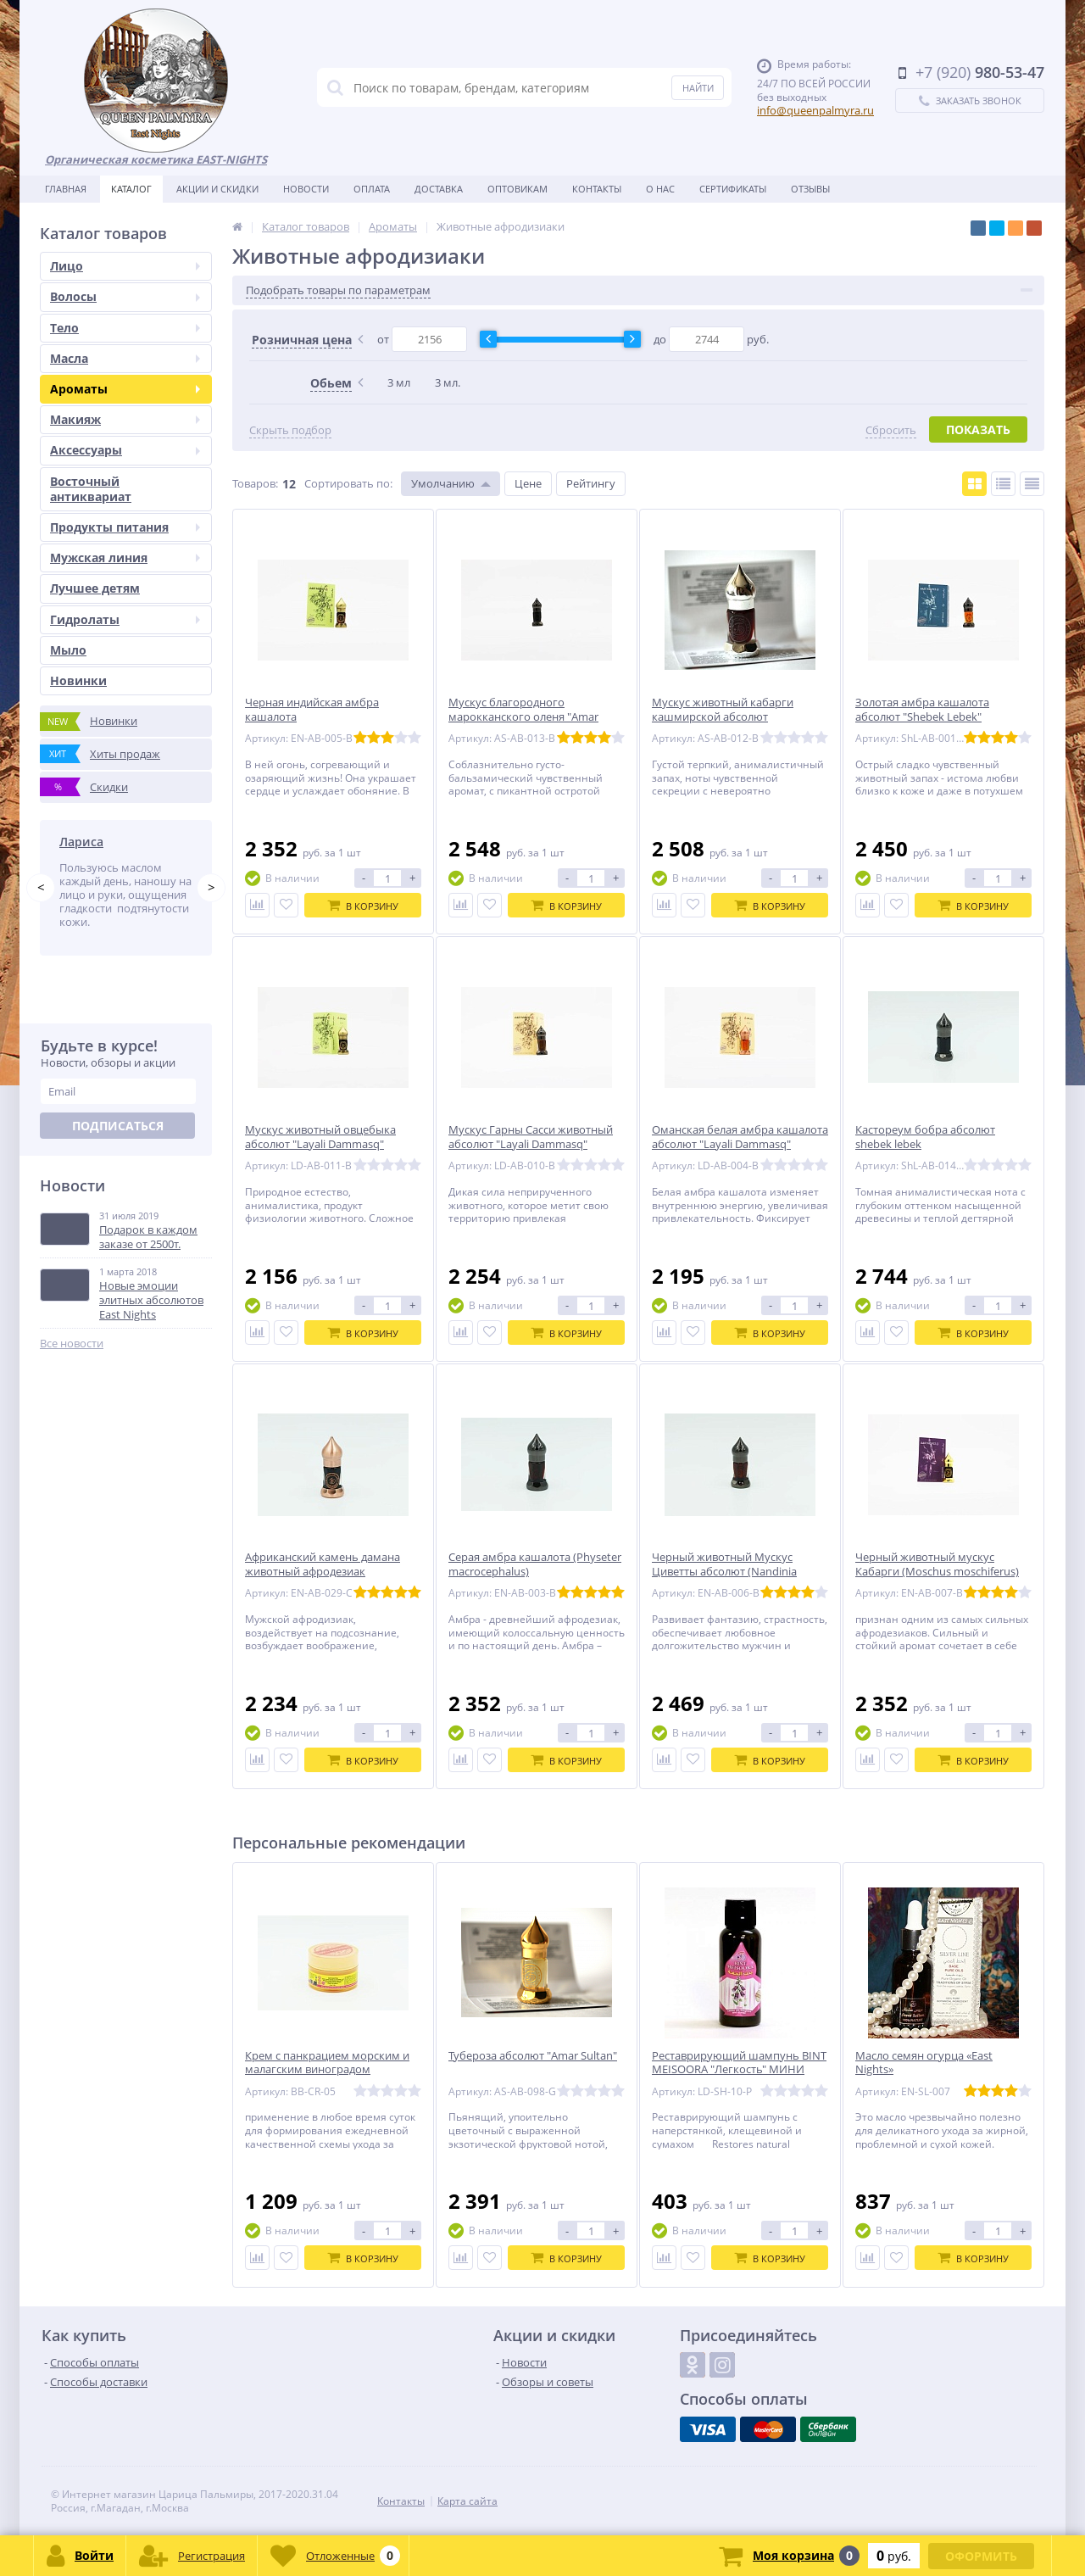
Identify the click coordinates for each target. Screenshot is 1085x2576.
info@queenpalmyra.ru (815, 110)
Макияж (125, 419)
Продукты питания (125, 527)
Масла (125, 358)
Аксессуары (125, 450)
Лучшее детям (95, 588)
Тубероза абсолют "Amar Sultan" (532, 2056)
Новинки (78, 680)
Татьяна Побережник (123, 842)
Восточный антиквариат (90, 489)
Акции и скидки (217, 188)
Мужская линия (125, 557)
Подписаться (118, 1151)
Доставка (439, 188)
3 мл (398, 382)
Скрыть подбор (290, 430)
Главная (65, 188)
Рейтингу (590, 483)
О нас (660, 188)
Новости (306, 188)
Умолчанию (443, 483)
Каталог (131, 188)
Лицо (125, 266)
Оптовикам (517, 188)
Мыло (68, 650)
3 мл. (447, 382)
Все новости (71, 1368)
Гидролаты (125, 619)
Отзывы (810, 188)
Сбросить (890, 430)
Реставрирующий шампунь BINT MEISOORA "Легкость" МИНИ (739, 2063)
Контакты (596, 188)
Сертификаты (732, 188)
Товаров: (255, 483)
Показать (978, 429)
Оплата (371, 188)
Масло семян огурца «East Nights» (924, 2063)
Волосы (125, 296)
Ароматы (125, 389)
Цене (528, 483)
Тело (125, 328)
